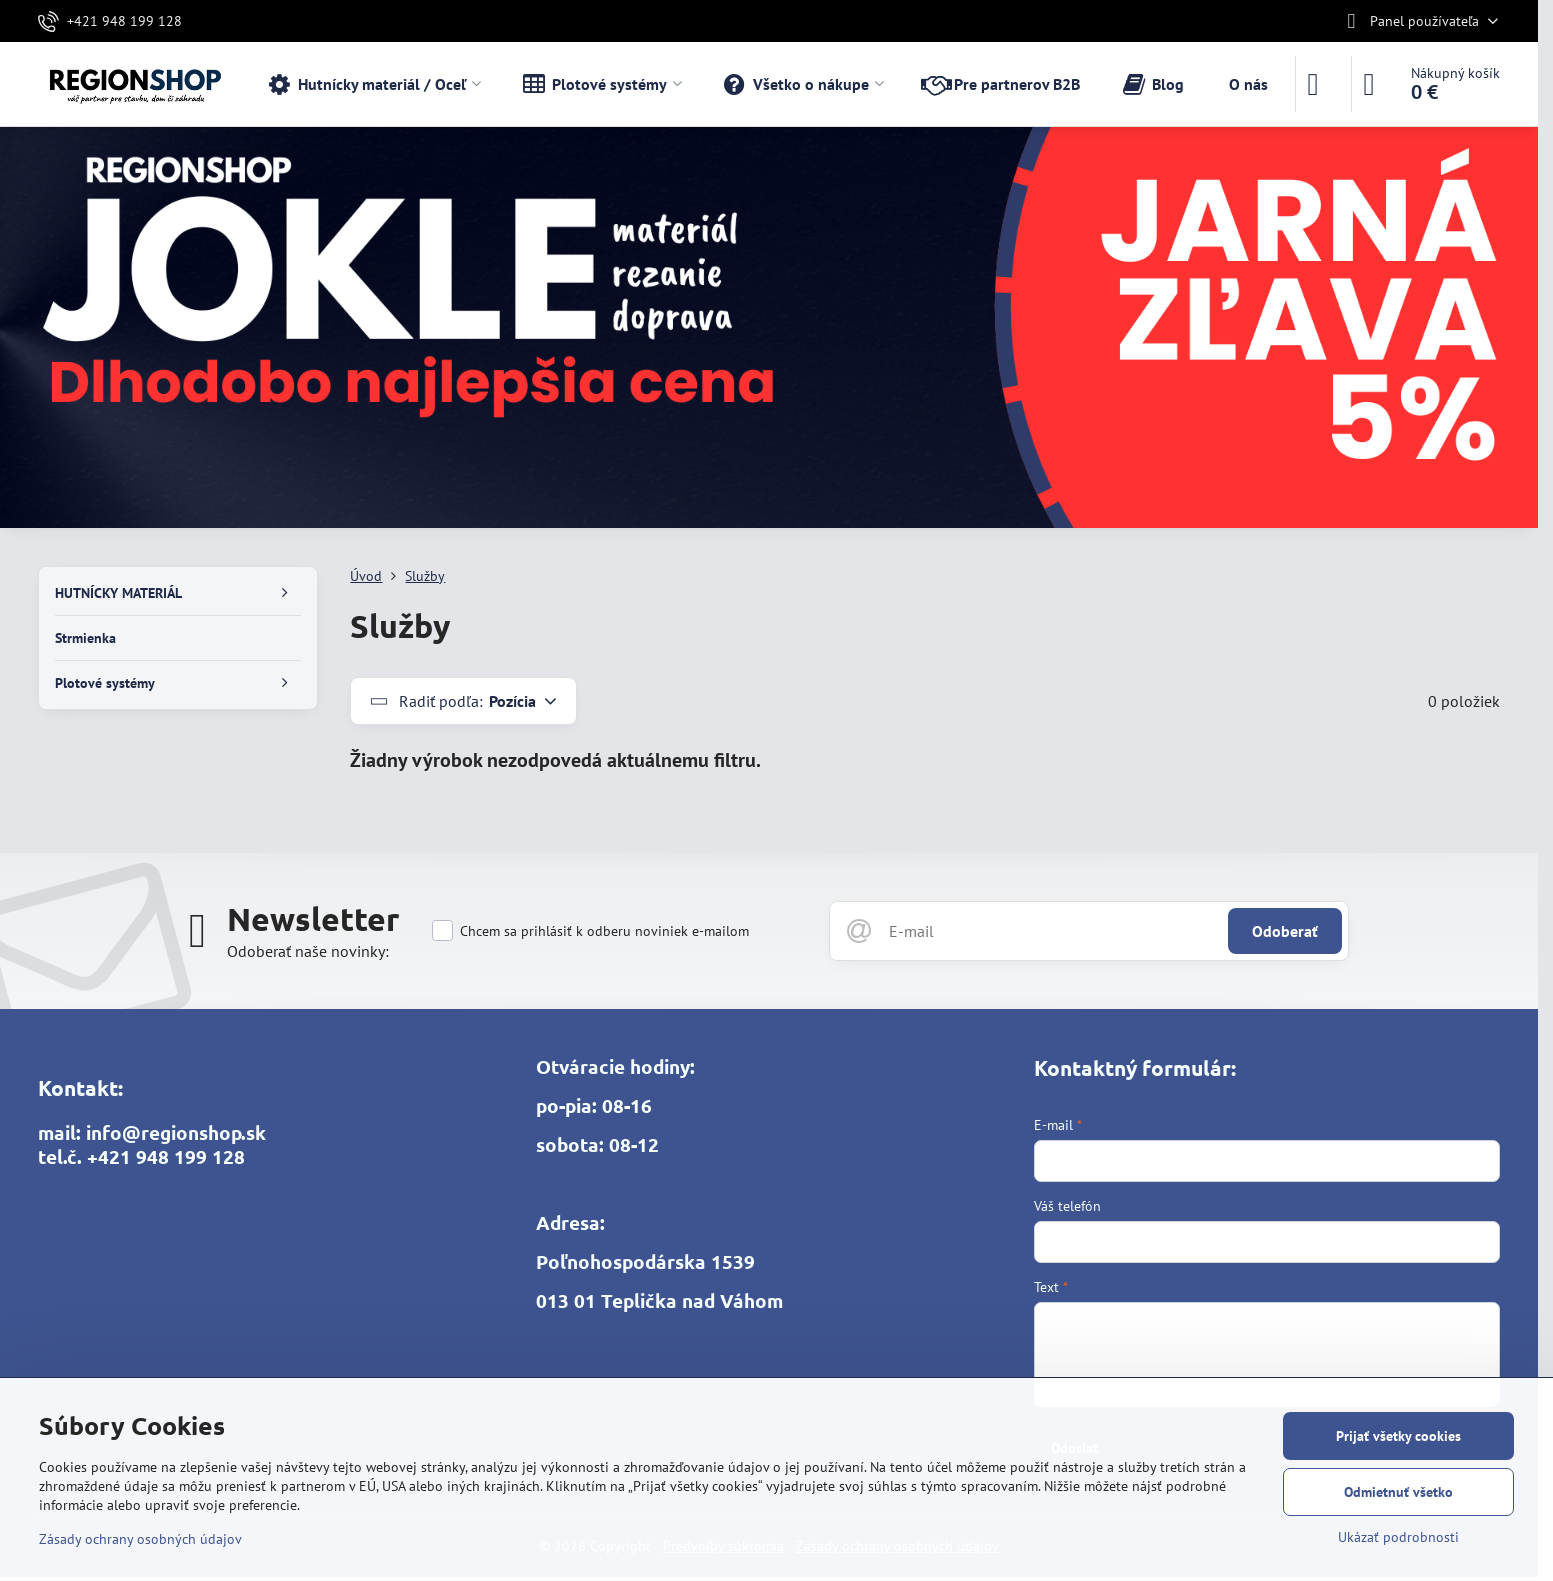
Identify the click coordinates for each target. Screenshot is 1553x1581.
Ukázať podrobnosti (1398, 1537)
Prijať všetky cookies (1398, 1436)
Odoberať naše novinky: (308, 951)
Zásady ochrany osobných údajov (140, 1539)
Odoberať (1285, 931)
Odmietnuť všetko (1398, 1492)
